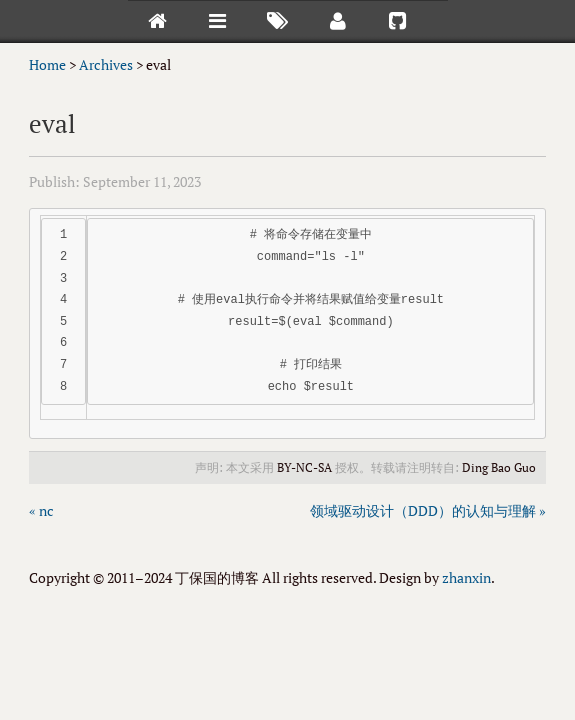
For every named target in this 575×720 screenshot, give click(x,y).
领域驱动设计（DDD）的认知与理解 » (428, 510)
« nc (41, 510)
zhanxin (466, 577)
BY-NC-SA (304, 467)
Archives (106, 64)
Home (47, 64)
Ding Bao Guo (499, 467)
